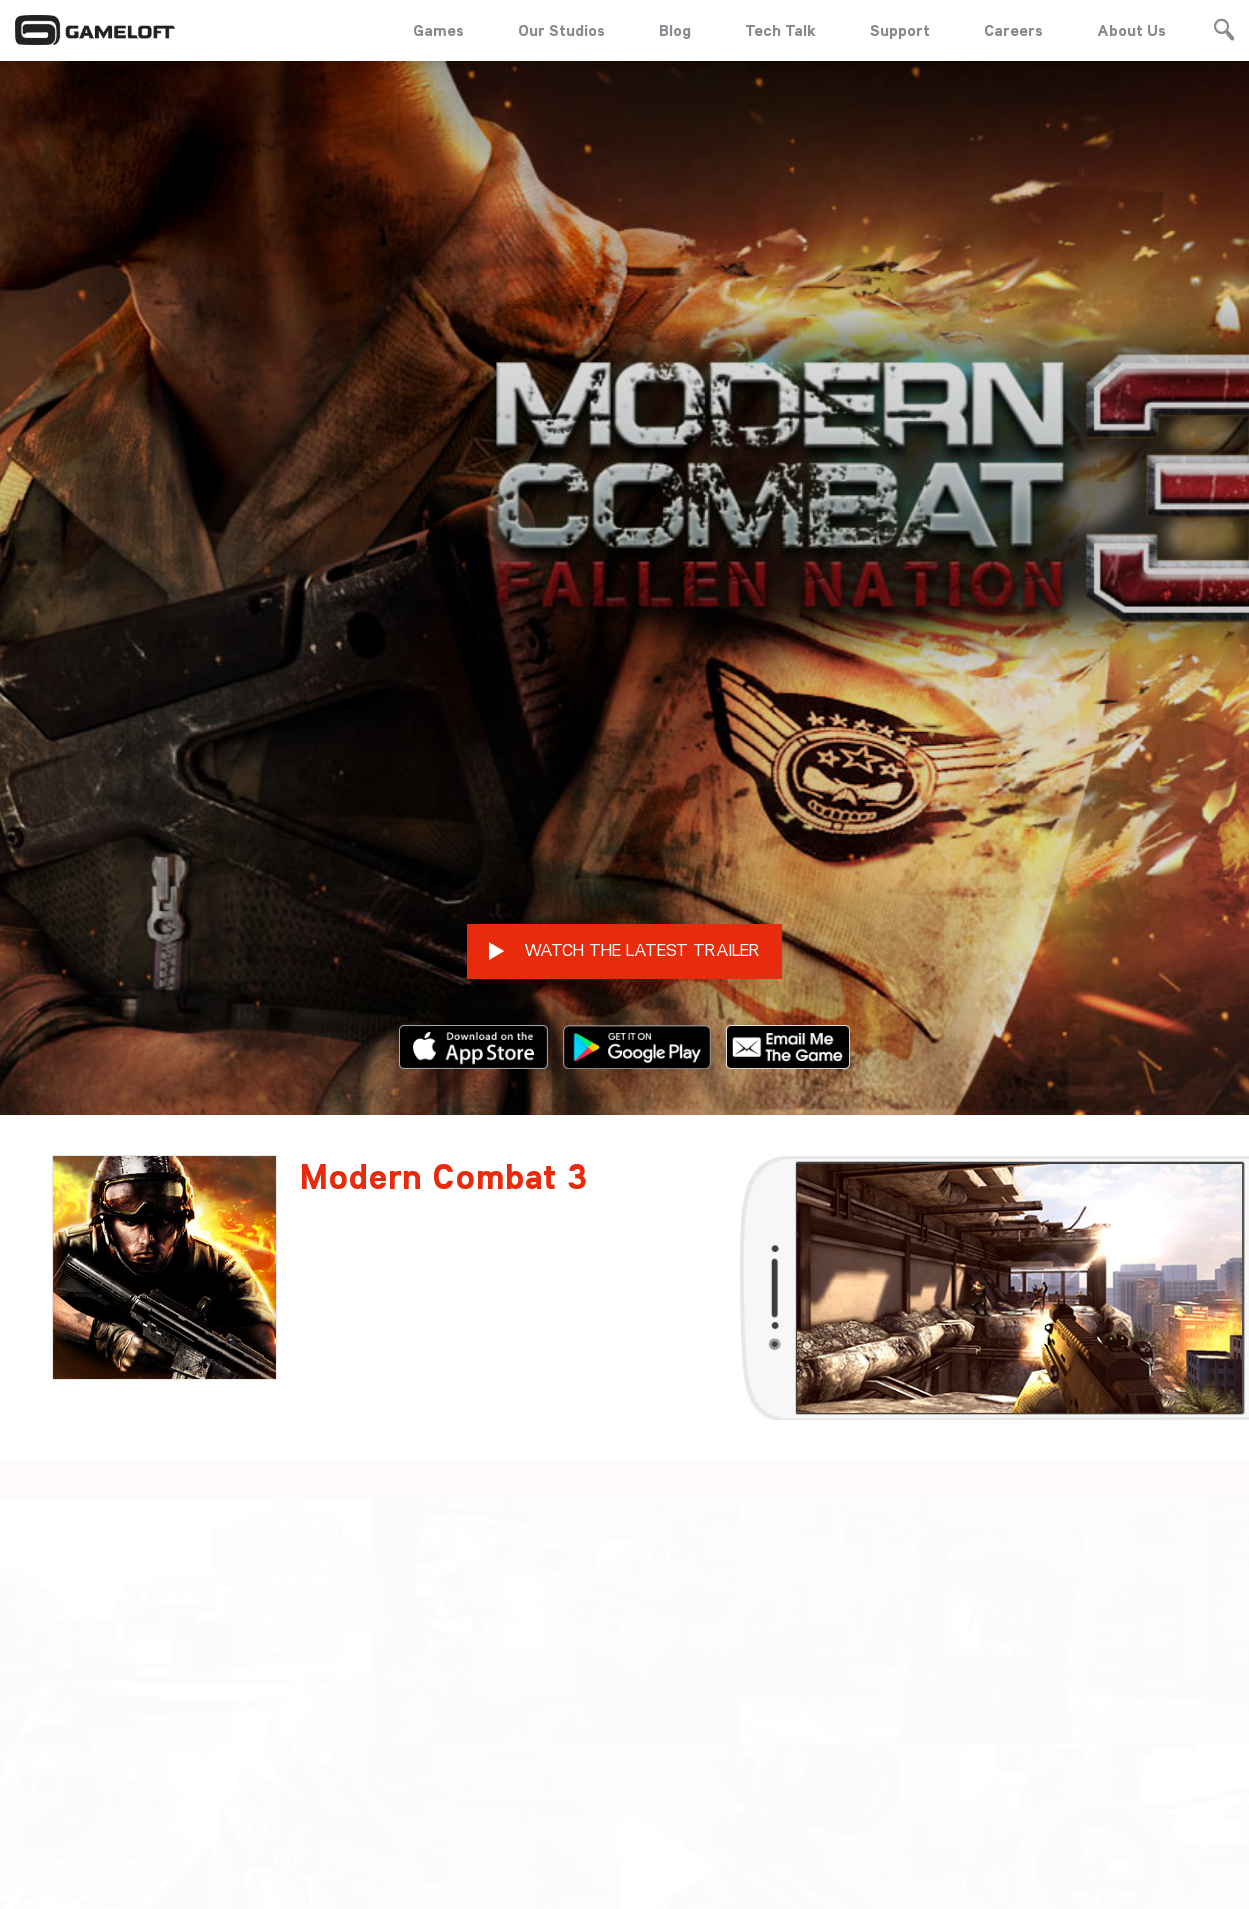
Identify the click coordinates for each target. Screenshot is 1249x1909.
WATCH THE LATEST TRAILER (624, 833)
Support (900, 30)
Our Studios (561, 30)
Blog (675, 30)
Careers (1013, 30)
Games (438, 30)
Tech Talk (780, 30)
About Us (1131, 30)
